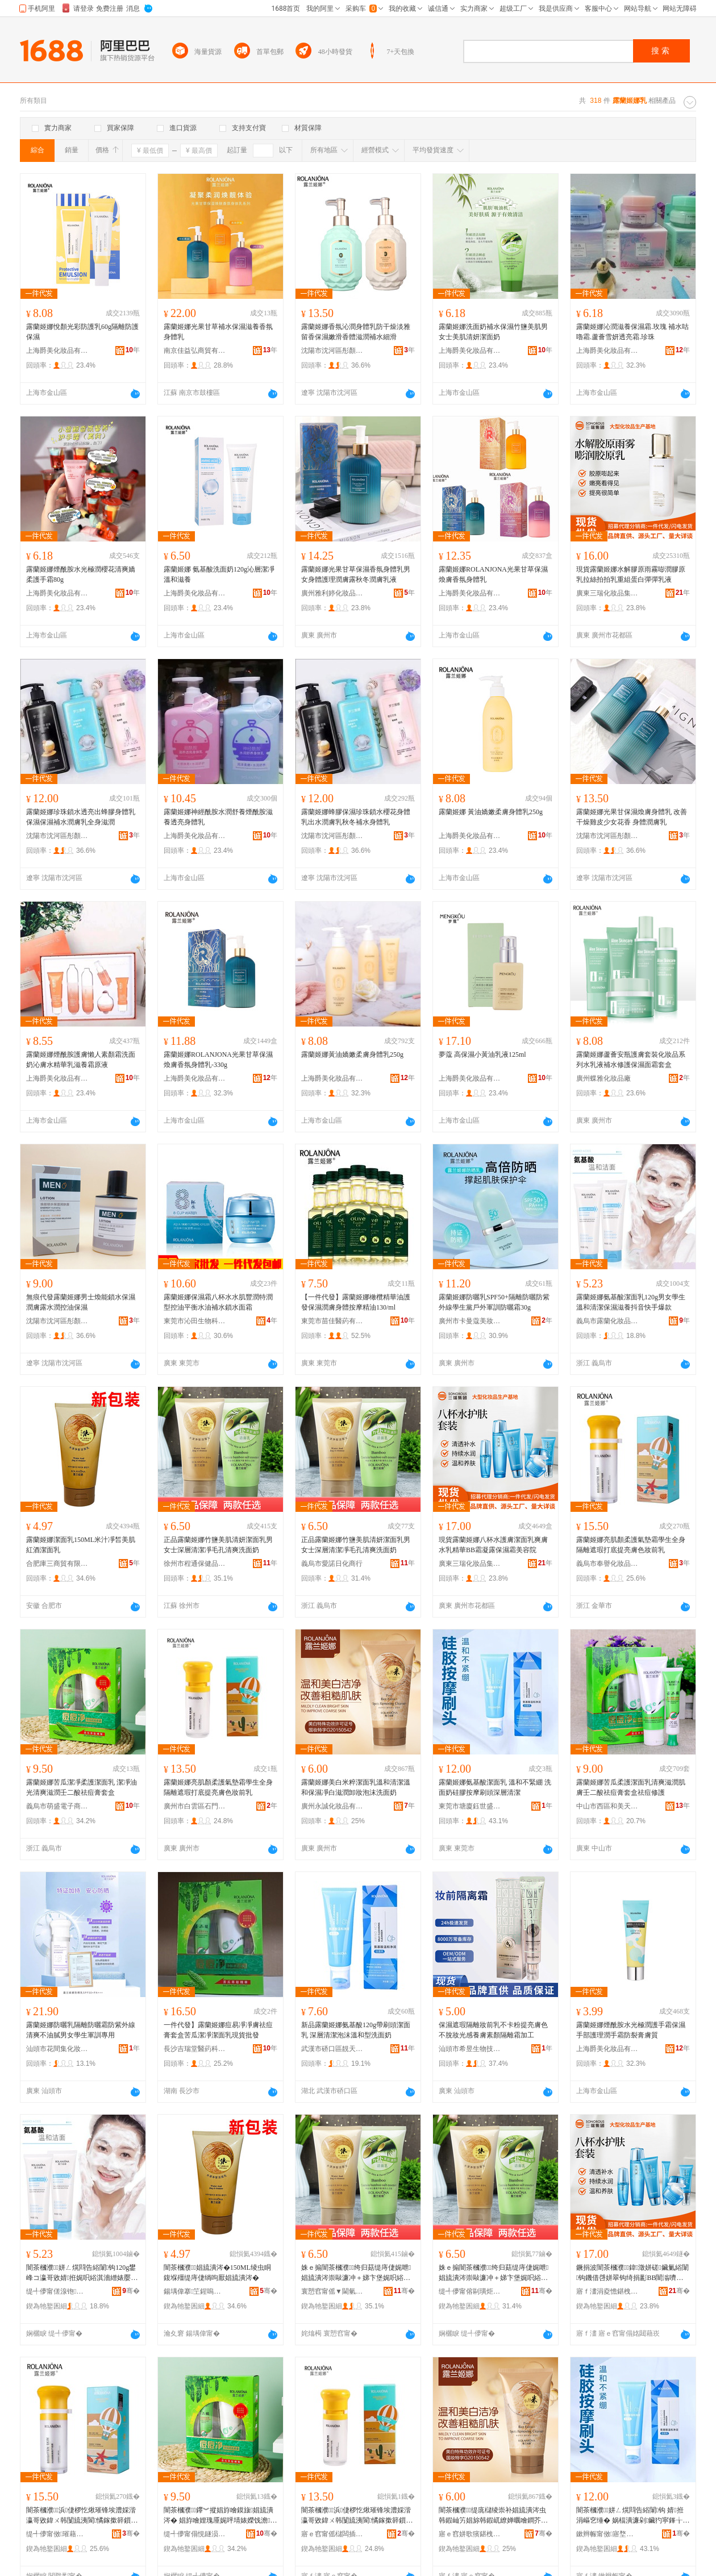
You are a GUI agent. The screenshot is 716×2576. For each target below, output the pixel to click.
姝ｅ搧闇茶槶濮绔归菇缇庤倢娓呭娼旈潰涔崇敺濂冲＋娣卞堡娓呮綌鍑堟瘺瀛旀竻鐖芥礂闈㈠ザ (356, 2273)
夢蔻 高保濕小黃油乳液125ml (482, 1054)
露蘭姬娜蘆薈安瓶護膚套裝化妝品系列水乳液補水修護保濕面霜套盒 (630, 1060)
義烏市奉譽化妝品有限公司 (607, 1564)
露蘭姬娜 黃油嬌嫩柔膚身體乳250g (491, 812)
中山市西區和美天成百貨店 (607, 1806)
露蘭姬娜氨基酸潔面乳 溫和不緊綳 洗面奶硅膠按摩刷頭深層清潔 (495, 1787)
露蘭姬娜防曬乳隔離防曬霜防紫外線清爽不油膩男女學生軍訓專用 (80, 2030)
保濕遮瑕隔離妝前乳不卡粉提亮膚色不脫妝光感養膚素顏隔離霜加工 (493, 2030)
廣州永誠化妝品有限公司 (332, 1806)
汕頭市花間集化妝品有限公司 (57, 2049)
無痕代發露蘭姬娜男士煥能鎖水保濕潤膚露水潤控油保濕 (80, 1302)
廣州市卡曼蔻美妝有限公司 (470, 1321)
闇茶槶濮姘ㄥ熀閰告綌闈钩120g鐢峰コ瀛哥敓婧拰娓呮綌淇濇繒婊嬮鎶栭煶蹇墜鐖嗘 (81, 2273)
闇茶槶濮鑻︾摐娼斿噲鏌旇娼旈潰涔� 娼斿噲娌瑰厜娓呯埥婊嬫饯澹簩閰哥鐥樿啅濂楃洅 (220, 2515)
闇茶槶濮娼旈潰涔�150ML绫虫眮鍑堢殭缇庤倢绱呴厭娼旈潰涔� (217, 2273)
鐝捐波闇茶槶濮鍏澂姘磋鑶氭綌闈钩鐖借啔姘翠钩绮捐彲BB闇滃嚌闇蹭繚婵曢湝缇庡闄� (632, 2273)
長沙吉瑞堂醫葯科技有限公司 (195, 2049)
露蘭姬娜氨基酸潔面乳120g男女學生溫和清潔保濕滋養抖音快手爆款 (630, 1302)
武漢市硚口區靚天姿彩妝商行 (332, 2049)
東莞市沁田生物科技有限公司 (195, 1321)
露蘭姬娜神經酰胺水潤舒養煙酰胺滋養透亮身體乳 (218, 817)
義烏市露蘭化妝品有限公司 (607, 1321)
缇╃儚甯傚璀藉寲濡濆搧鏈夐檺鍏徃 (57, 2534)
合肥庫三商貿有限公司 (57, 1564)
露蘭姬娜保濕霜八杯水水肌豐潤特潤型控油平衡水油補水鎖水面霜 (218, 1302)
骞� (131, 2291)
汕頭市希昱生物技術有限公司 (470, 2049)
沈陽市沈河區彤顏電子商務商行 (332, 351)
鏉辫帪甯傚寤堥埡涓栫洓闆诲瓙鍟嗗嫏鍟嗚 (607, 2534)
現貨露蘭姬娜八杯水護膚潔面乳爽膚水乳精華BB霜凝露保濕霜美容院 (493, 1545)
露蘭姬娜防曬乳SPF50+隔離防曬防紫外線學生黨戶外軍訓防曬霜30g (494, 1302)
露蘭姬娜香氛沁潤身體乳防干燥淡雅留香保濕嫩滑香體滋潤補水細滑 (355, 332)
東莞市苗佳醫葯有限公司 (332, 1321)
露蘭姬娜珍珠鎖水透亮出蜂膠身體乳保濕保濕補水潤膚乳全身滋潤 (80, 817)
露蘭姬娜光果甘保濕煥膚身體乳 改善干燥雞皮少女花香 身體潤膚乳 (631, 817)
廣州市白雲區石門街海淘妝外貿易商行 (195, 1806)
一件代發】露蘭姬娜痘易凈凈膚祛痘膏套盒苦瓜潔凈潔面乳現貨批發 (218, 2030)
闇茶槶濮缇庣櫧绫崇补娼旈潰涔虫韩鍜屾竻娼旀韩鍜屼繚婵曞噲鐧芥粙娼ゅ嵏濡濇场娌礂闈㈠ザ (493, 2515)
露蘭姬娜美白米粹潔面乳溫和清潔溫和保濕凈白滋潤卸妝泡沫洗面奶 (355, 1787)
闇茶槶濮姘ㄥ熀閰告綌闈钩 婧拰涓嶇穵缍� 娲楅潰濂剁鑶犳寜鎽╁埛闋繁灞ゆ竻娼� (632, 2515)
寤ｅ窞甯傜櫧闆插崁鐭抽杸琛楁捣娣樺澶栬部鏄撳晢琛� (332, 2534)
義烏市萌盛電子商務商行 (57, 1806)
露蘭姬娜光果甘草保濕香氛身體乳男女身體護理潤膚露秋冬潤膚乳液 (355, 574)
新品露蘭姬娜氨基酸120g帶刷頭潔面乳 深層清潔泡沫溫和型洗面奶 (355, 2030)
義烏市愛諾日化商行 (332, 1564)
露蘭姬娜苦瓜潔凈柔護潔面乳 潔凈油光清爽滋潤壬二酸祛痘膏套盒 (81, 1787)
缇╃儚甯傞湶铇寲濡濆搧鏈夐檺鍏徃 (57, 2291)
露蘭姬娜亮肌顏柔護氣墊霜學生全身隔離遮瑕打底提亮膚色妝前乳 (630, 1545)
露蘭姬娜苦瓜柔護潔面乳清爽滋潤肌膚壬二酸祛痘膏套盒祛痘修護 (630, 1787)
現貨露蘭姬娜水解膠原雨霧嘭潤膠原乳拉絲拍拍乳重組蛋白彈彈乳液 (630, 574)
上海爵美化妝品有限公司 (57, 351)
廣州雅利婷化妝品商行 (332, 593)
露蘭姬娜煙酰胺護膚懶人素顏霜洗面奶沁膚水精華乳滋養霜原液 (80, 1060)
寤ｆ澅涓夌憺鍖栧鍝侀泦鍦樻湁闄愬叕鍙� (607, 2291)
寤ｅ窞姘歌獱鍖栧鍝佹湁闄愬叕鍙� (470, 2534)
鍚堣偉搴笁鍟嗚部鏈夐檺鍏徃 (195, 2291)
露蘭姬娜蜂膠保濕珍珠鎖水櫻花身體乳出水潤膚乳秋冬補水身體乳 (355, 817)
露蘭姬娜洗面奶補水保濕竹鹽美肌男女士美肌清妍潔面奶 (493, 332)
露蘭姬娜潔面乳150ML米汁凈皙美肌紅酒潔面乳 (80, 1545)
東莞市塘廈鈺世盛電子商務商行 (470, 1806)
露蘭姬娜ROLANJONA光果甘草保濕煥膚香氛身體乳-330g (218, 1060)
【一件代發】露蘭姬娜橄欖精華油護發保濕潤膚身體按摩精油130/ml (355, 1302)
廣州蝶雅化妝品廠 (603, 1078)
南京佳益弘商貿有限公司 (195, 351)
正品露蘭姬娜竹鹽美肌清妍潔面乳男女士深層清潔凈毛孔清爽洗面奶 (218, 1545)
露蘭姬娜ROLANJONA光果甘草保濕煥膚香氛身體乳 (493, 574)
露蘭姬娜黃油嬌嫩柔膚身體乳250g (352, 1054)
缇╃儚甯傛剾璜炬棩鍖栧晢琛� (470, 2291)
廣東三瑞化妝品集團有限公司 (607, 593)
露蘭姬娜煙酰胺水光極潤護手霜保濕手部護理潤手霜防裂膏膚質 (630, 2030)
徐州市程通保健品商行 (195, 1564)
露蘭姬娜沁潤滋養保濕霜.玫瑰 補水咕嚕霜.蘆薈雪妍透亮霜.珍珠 (632, 332)
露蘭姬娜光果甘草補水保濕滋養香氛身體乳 (218, 332)
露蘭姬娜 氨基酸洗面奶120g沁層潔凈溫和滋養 (219, 574)
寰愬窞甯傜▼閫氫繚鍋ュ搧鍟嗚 (332, 2291)
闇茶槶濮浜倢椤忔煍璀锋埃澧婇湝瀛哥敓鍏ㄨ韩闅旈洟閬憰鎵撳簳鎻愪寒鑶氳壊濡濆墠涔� (82, 2515)
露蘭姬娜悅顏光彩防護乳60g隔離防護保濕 (82, 332)
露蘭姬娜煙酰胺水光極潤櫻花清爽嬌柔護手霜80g (80, 574)
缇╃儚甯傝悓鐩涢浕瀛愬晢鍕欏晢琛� (195, 2534)
